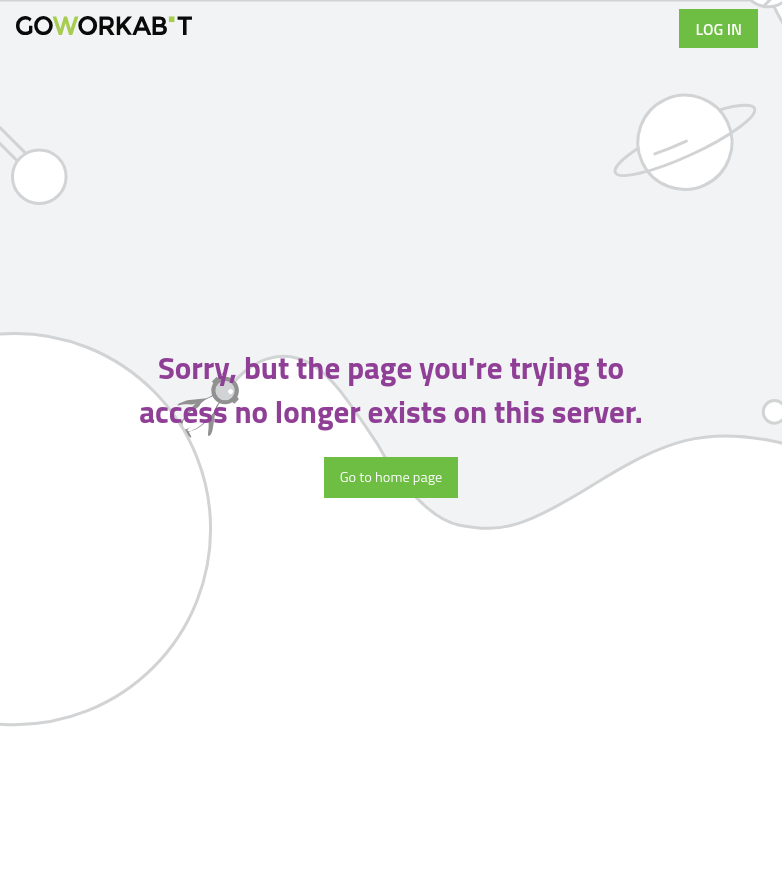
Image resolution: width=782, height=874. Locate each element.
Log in (718, 29)
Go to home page (391, 477)
